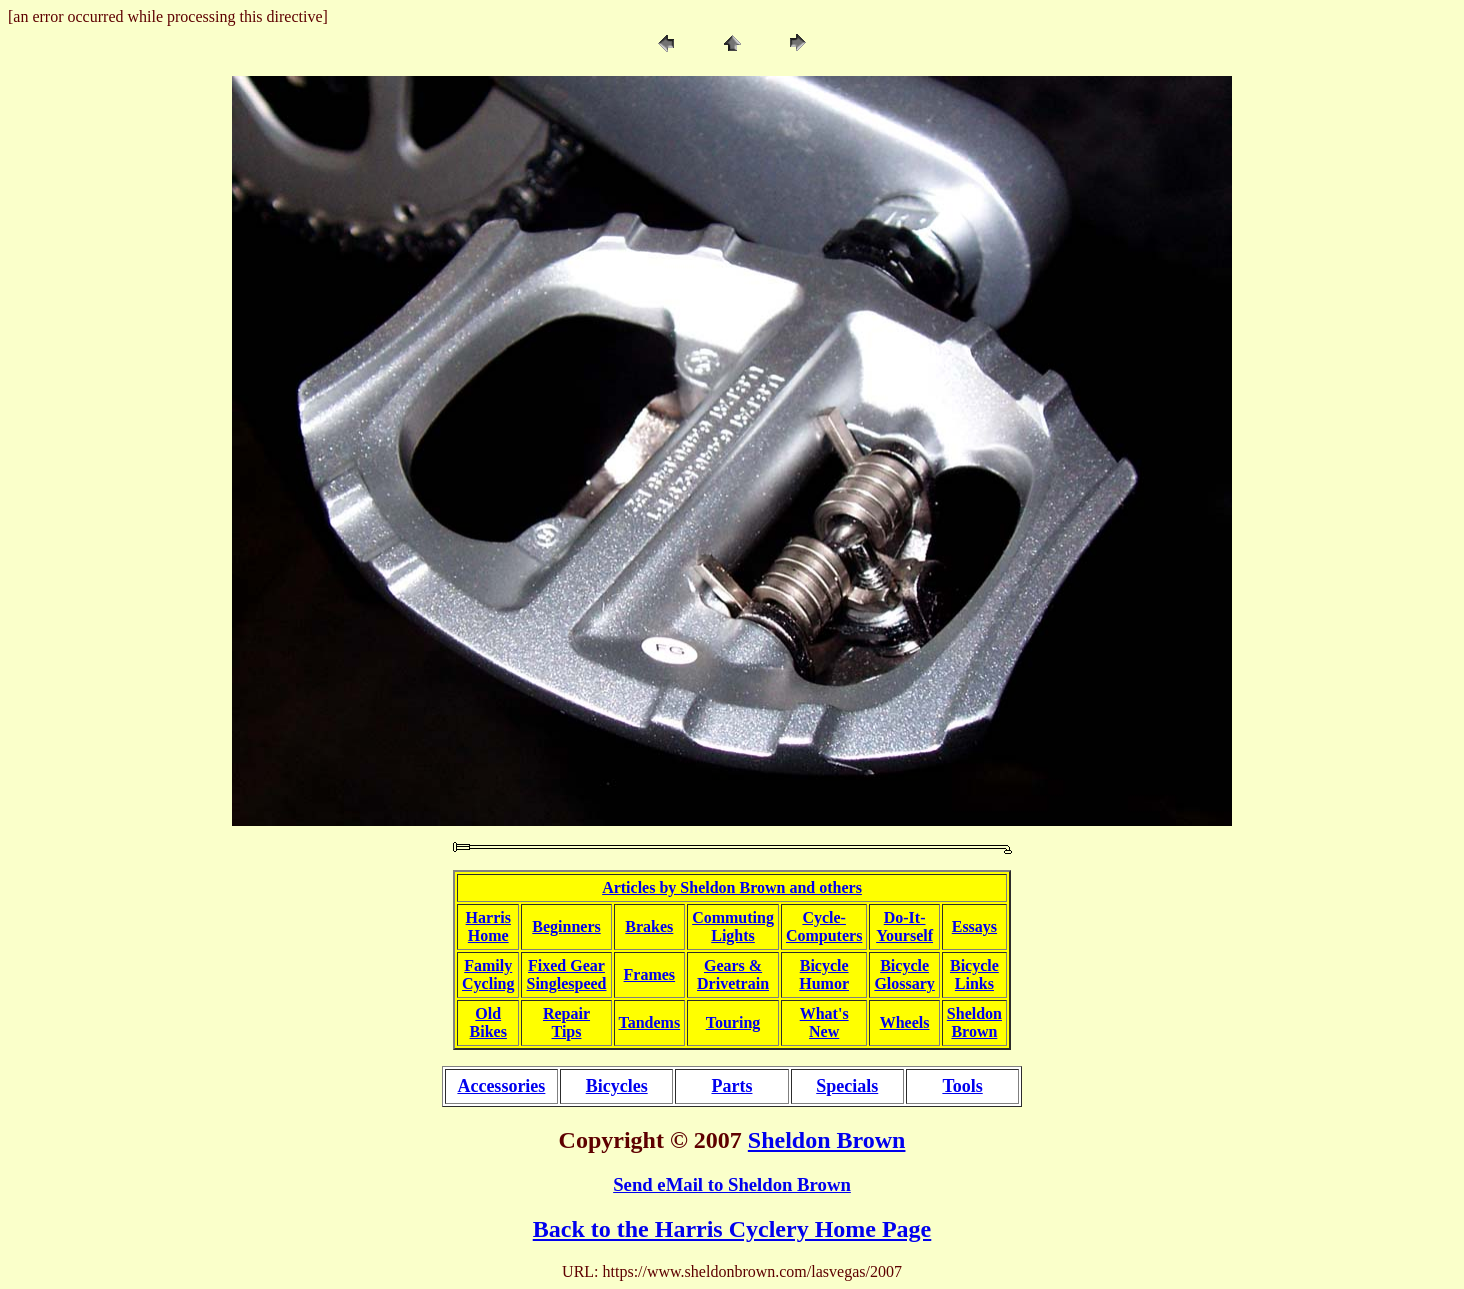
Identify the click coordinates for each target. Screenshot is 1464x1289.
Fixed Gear (566, 965)
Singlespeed (566, 983)
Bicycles (617, 1086)
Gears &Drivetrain (733, 974)
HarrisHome (488, 926)
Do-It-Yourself (904, 926)
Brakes (649, 926)
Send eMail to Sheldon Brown (732, 1184)
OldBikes (488, 1022)
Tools (962, 1086)
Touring (733, 1022)
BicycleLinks (974, 974)
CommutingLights (733, 926)
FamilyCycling (488, 974)
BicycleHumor (824, 974)
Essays (974, 926)
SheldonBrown (974, 1022)
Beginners (566, 926)
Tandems (650, 1022)
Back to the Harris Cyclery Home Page (732, 1229)
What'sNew (824, 1022)
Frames (650, 974)
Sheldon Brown (827, 1140)
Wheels (905, 1022)
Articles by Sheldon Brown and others (732, 887)
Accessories (501, 1086)
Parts (731, 1086)
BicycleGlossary (904, 974)
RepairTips (566, 1022)
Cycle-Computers (824, 926)
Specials (847, 1086)
